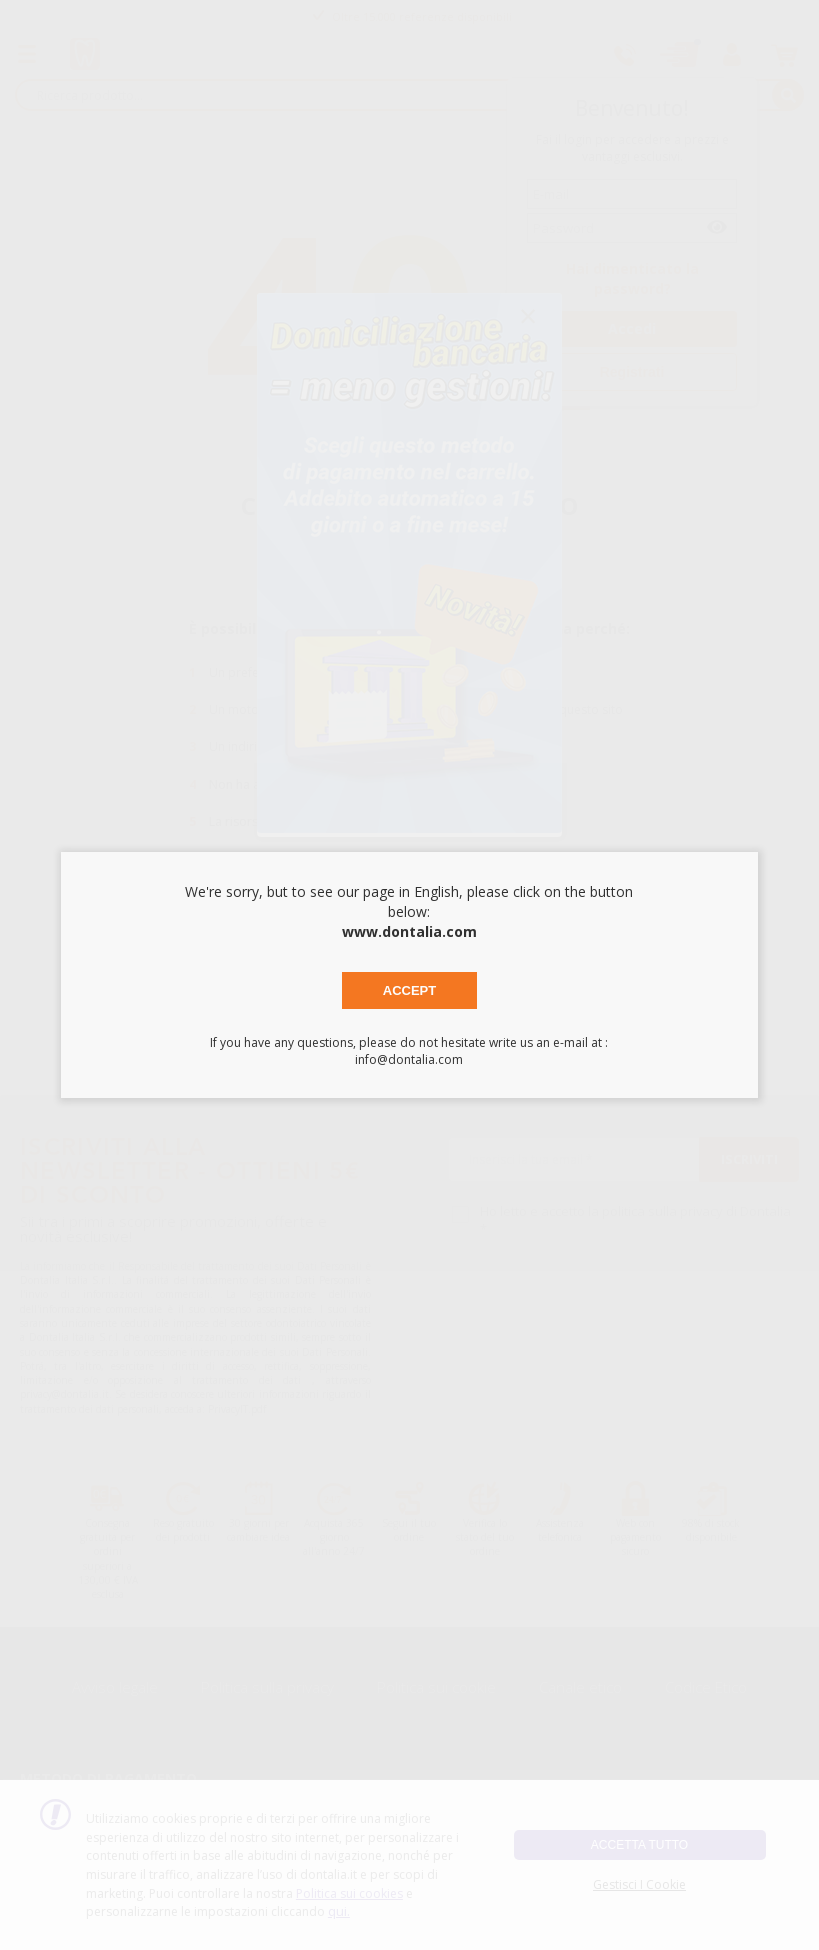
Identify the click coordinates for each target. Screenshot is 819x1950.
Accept (409, 990)
